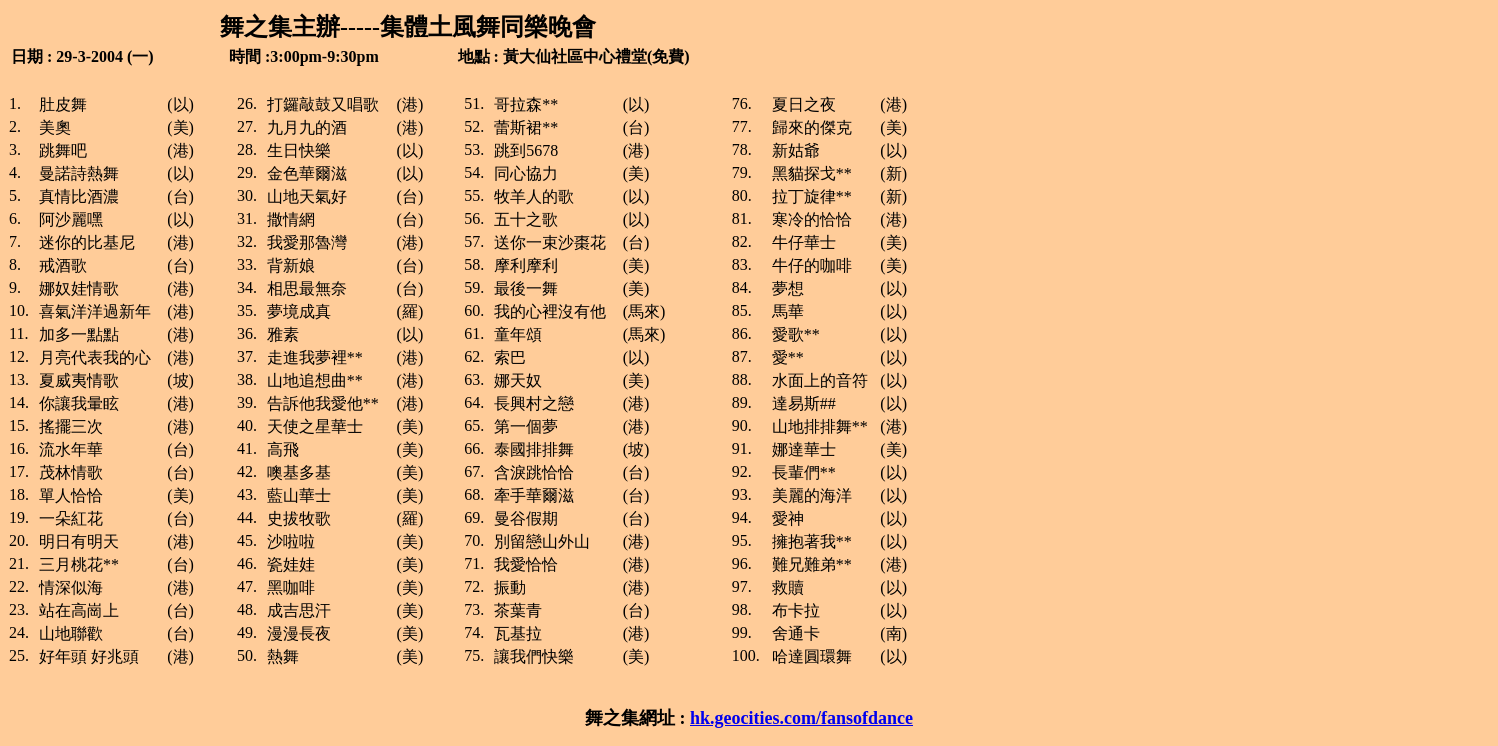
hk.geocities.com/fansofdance (801, 718)
